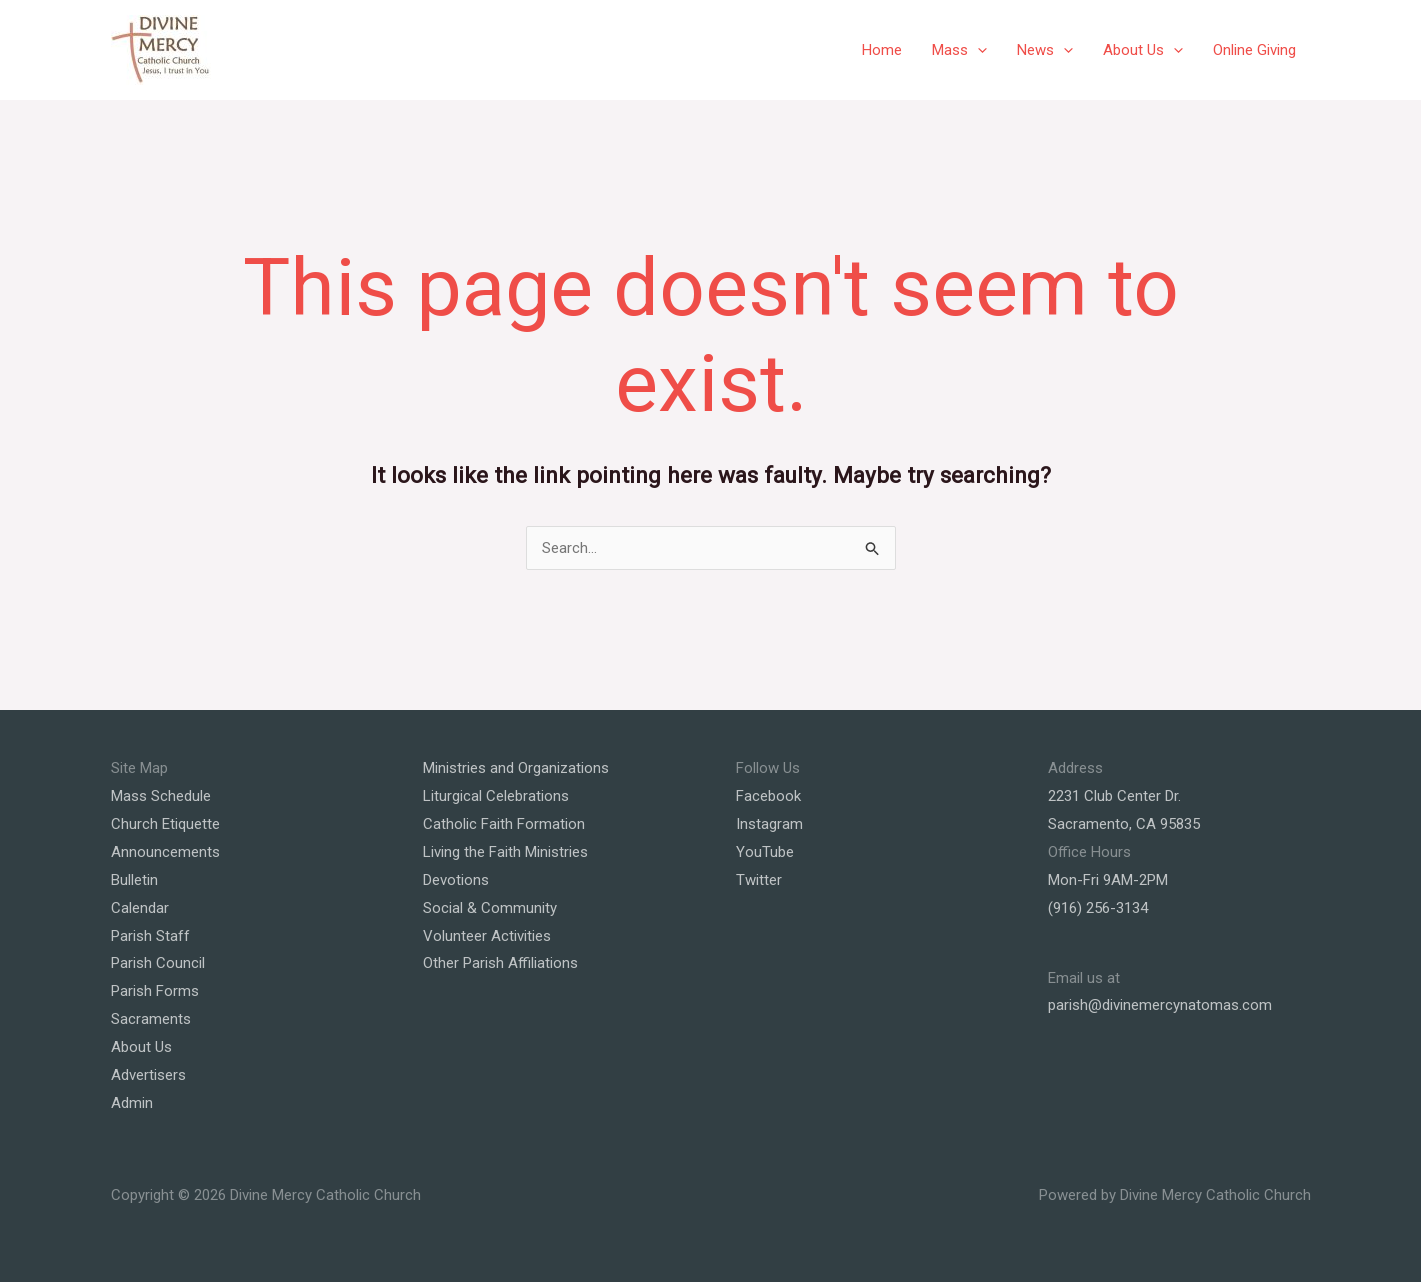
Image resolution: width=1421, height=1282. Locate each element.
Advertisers (148, 1075)
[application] (977, 50)
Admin (132, 1103)
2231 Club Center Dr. (1114, 796)
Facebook (768, 796)
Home (882, 50)
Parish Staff (150, 936)
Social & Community (490, 908)
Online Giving (1254, 50)
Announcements (165, 852)
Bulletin (134, 880)
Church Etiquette (165, 824)
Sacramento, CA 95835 (1124, 824)
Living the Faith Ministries (505, 852)
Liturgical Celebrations (496, 796)
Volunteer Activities (487, 936)
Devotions (456, 880)
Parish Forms (155, 991)
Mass (959, 50)
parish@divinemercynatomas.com (1160, 1005)
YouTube (765, 852)
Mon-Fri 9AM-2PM (1108, 880)
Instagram (769, 824)
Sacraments (151, 1019)
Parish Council (158, 963)
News (1045, 50)
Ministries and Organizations (516, 768)
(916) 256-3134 (1098, 908)
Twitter (759, 880)
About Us (1143, 50)
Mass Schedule (161, 796)
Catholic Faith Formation (504, 824)
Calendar (140, 908)
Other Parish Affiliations (500, 963)
